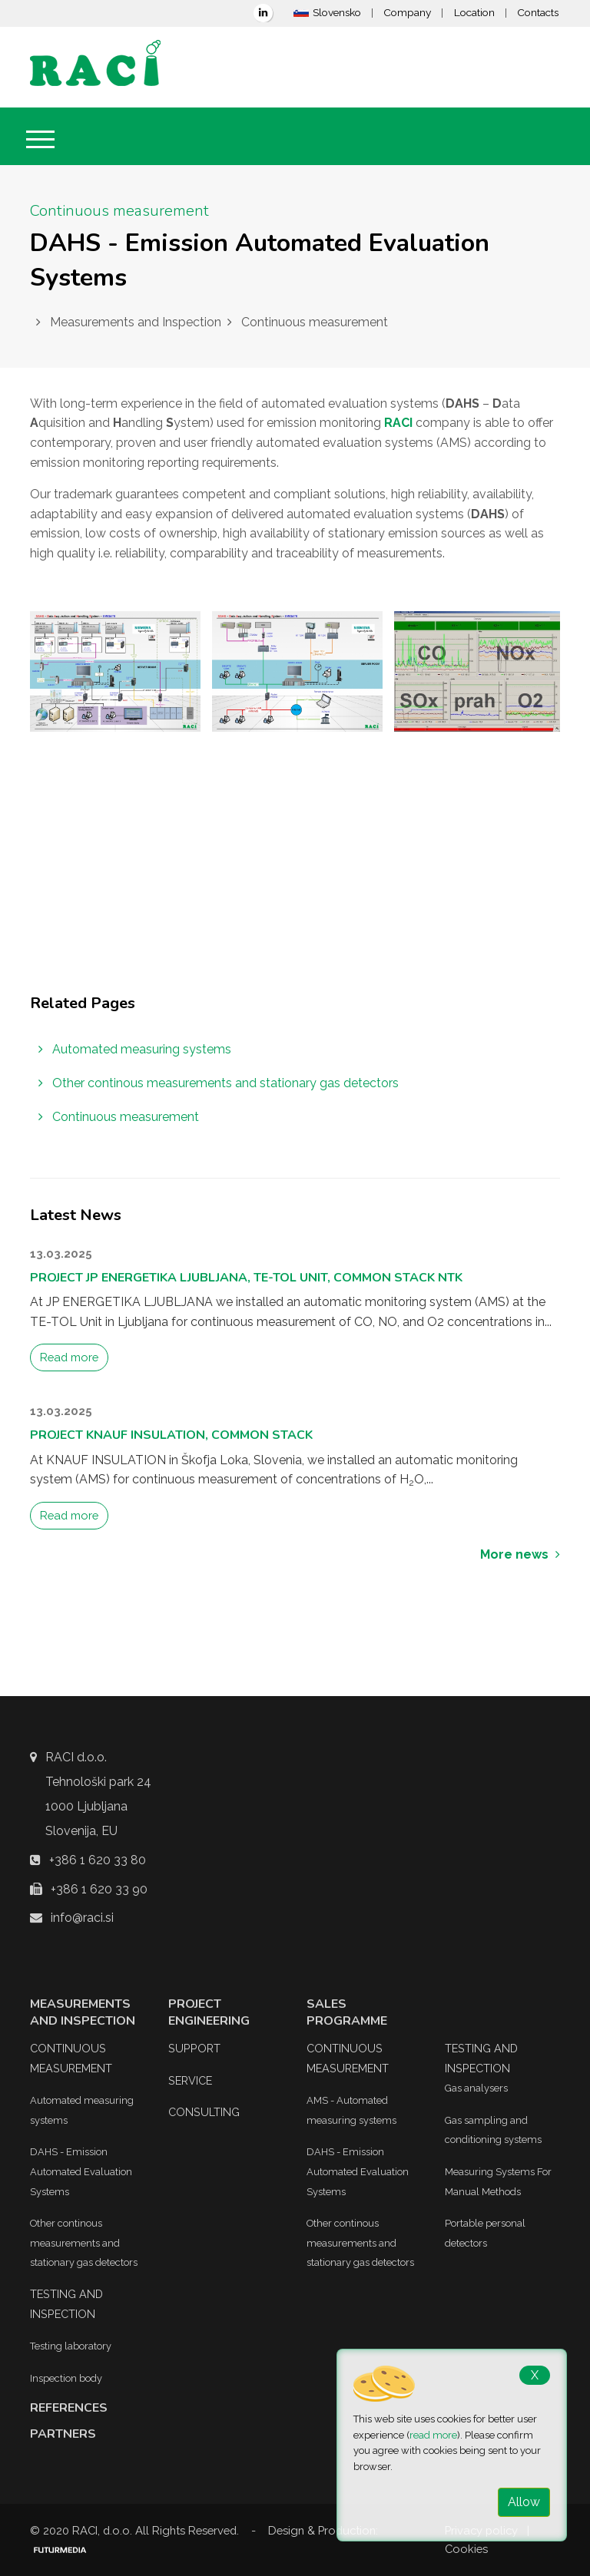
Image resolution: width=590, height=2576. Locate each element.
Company (407, 12)
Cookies (466, 2548)
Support (194, 2048)
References (69, 2407)
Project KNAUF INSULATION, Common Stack (171, 1435)
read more (433, 2435)
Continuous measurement (118, 1116)
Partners (63, 2434)
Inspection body (66, 2378)
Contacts (538, 12)
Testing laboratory (70, 2346)
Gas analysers (476, 2088)
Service (190, 2080)
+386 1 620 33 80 (97, 1860)
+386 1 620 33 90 (99, 1889)
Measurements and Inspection (82, 2012)
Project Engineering (209, 2012)
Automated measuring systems (134, 1049)
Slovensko (327, 12)
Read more (69, 1357)
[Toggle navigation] (40, 139)
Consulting (204, 2111)
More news (520, 1554)
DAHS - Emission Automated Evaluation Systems (81, 2171)
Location (474, 12)
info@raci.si (82, 1917)
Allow (524, 2502)
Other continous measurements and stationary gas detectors (218, 1083)
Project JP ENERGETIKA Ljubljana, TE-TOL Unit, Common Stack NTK (246, 1277)
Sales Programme (347, 2012)
